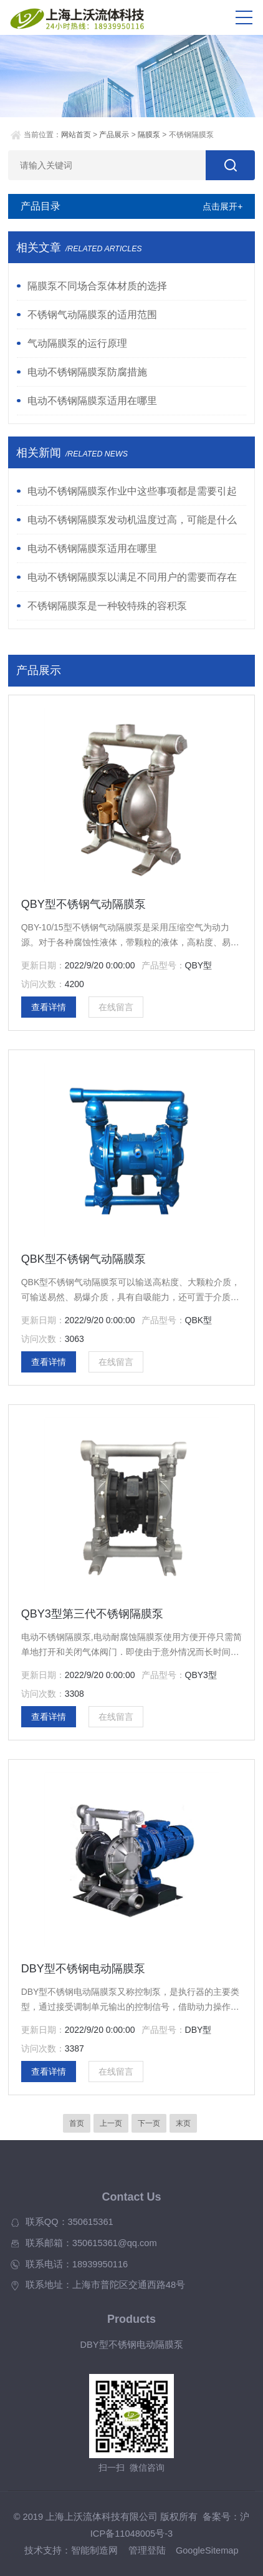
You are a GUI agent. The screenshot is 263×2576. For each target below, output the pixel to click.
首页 (76, 2123)
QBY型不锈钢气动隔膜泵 (83, 904)
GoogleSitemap (207, 2550)
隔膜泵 (149, 134)
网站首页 (76, 134)
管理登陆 (147, 2550)
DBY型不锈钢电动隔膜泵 (83, 1968)
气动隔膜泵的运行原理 (77, 343)
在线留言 (115, 1007)
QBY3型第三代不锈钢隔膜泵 (92, 1614)
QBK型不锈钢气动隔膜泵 (83, 1259)
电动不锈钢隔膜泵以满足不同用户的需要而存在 (132, 577)
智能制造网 (94, 2550)
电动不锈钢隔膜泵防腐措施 (87, 372)
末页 (183, 2123)
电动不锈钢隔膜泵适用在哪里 (92, 400)
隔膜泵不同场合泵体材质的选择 (97, 286)
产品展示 (114, 134)
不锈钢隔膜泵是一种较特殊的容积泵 (107, 606)
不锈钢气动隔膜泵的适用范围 (92, 314)
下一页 (149, 2123)
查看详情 (48, 1007)
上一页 (111, 2123)
